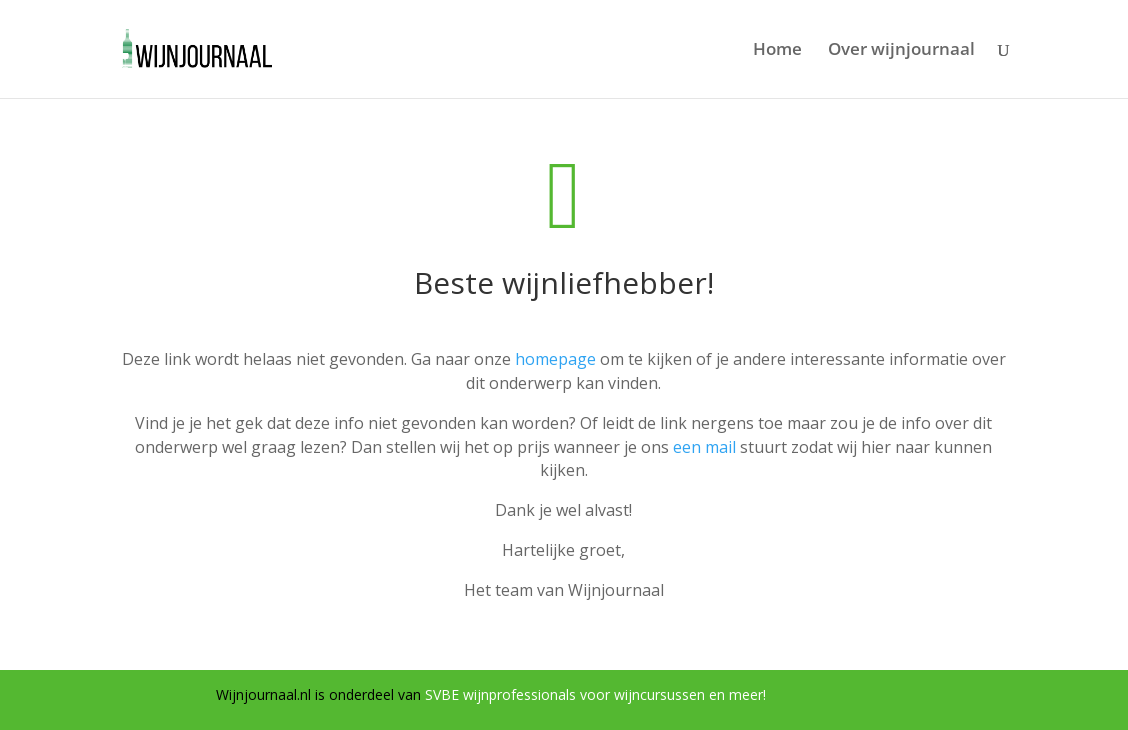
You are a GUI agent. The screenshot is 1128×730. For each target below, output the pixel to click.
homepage (555, 359)
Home (777, 51)
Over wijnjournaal (901, 51)
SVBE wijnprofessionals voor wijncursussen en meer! (595, 694)
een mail (704, 447)
